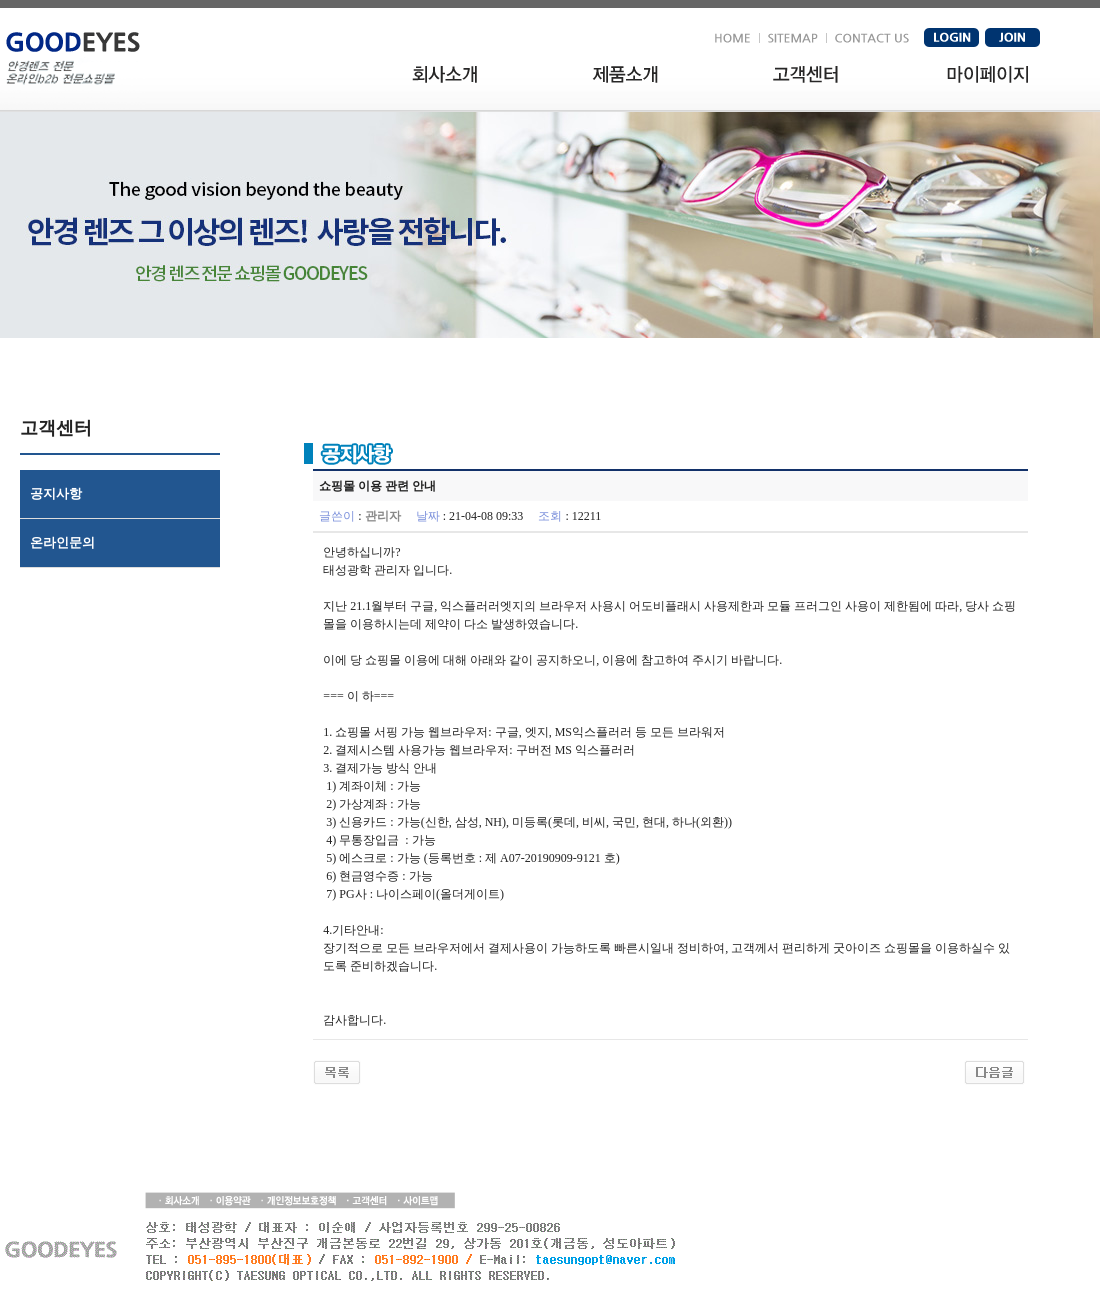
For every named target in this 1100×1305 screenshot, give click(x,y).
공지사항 (56, 493)
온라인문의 (62, 542)
